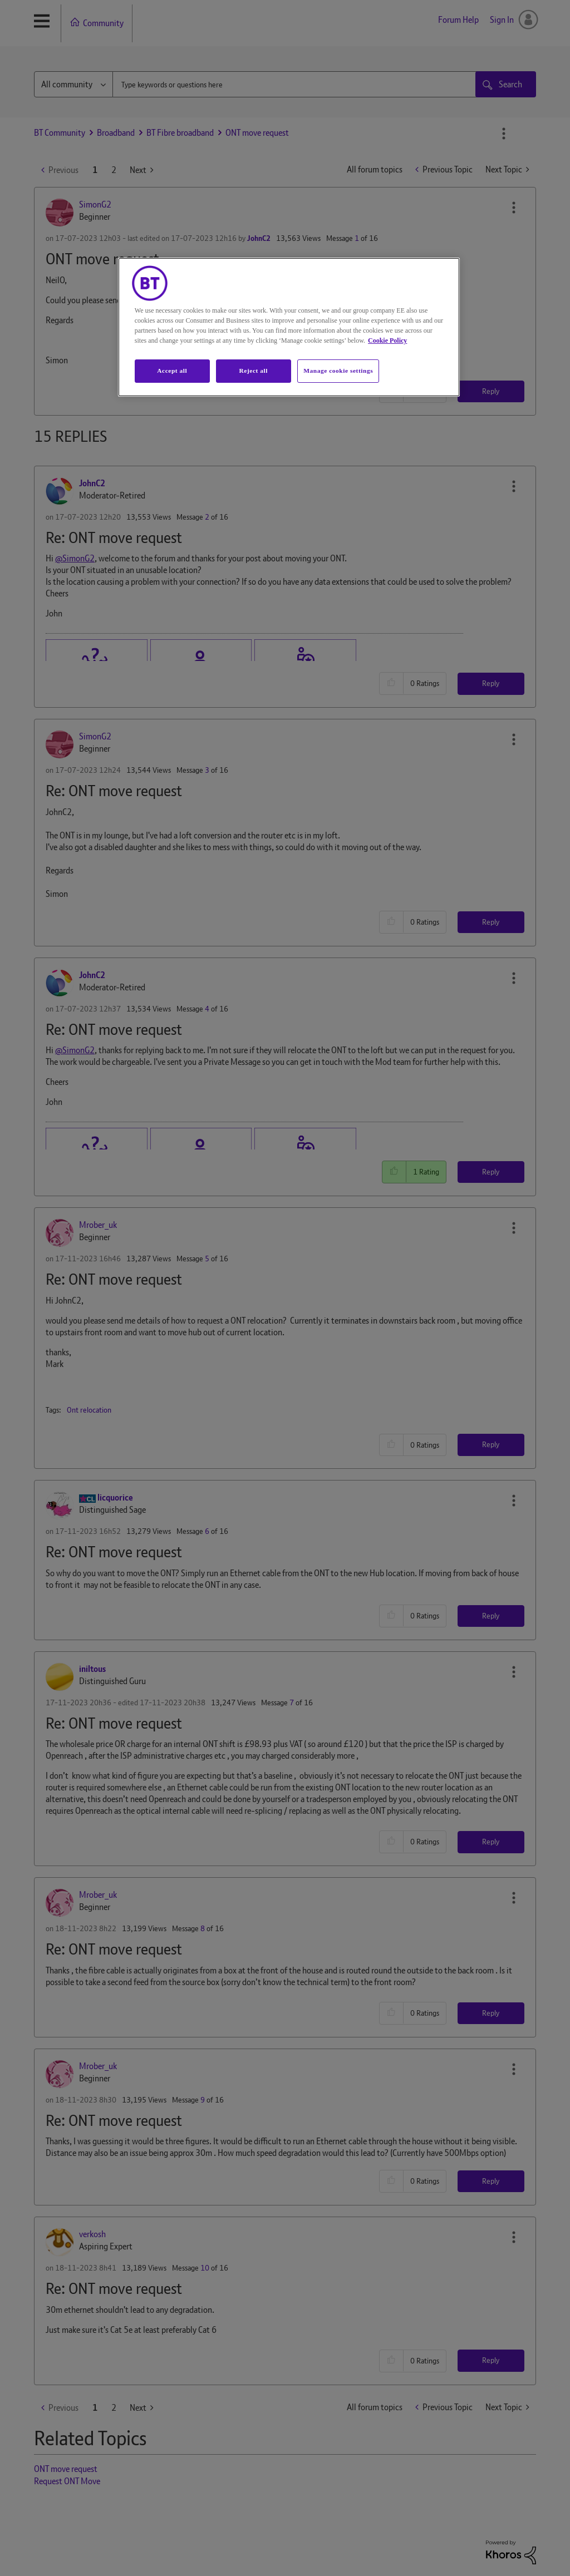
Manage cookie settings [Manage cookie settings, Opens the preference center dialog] (338, 370)
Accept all (172, 370)
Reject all (253, 370)
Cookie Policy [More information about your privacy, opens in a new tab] (387, 340)
